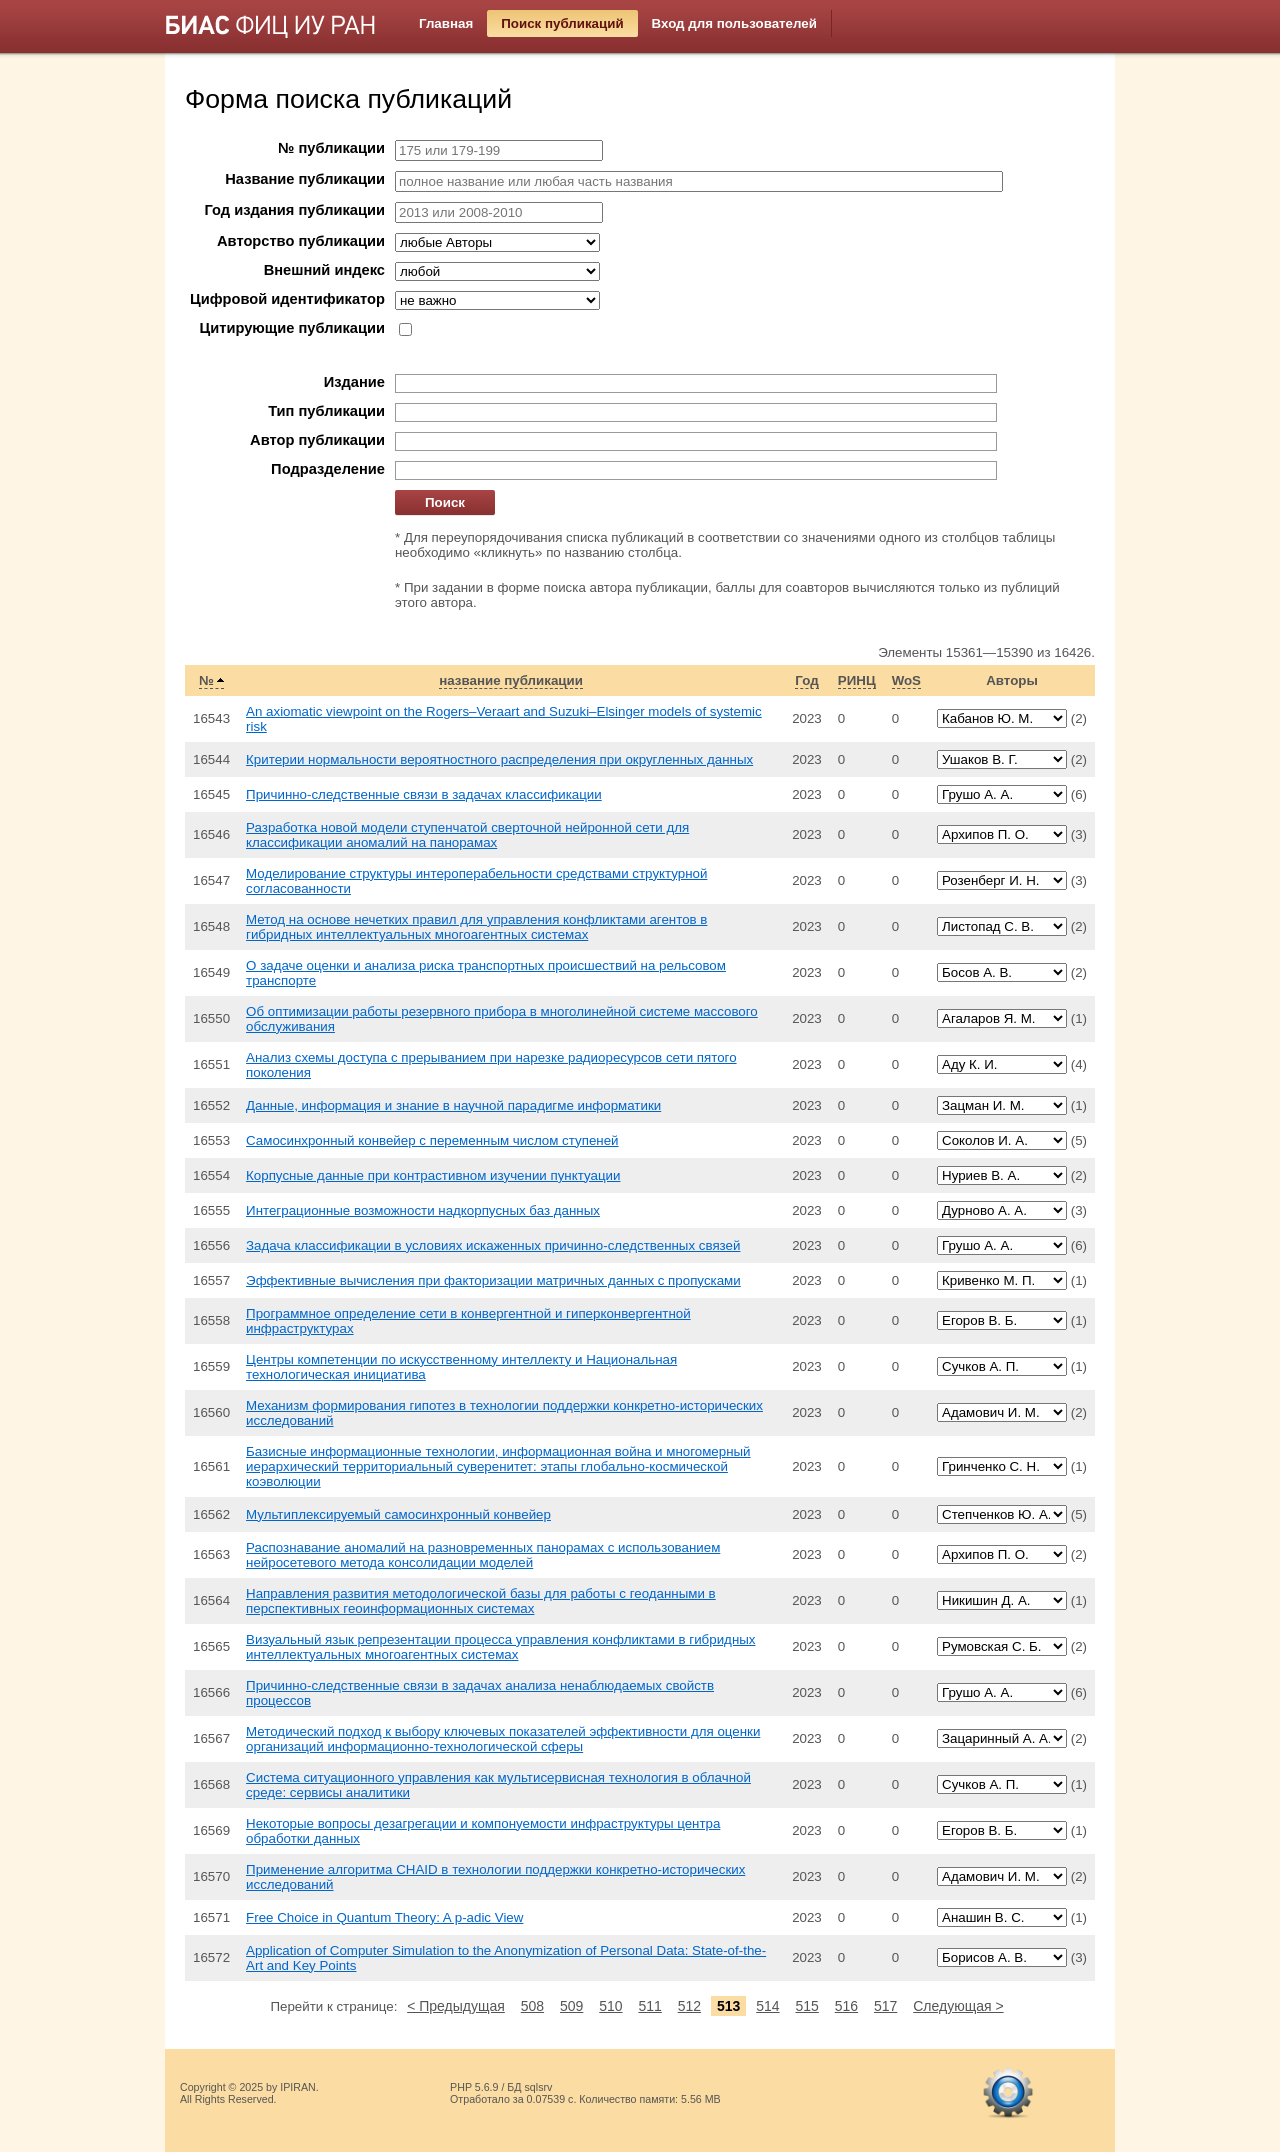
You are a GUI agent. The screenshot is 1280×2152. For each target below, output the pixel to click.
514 (767, 2006)
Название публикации (305, 179)
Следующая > (958, 2006)
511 (649, 2006)
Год (806, 680)
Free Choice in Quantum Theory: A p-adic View (384, 1917)
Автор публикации (317, 440)
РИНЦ (857, 680)
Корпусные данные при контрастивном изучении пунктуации (433, 1175)
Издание (354, 382)
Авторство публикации (301, 241)
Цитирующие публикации (292, 328)
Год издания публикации (295, 210)
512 (689, 2006)
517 (885, 2006)
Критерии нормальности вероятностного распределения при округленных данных (499, 759)
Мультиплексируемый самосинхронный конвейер (398, 1514)
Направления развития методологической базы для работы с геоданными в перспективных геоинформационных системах (481, 1601)
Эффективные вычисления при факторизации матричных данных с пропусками (493, 1280)
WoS (906, 680)
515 (806, 2006)
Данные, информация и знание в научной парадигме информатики (453, 1105)
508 (532, 2006)
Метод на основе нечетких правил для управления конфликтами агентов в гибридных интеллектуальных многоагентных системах (476, 927)
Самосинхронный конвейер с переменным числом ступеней (432, 1140)
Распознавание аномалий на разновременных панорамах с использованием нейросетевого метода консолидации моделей (483, 1555)
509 (571, 2006)
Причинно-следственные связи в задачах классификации (424, 794)
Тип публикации (326, 411)
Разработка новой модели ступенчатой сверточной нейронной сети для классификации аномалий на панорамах (467, 835)
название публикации (511, 680)
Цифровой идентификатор (287, 299)
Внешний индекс (324, 270)
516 (846, 2006)
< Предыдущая (456, 2006)
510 (610, 2006)
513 (728, 2006)
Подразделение (328, 469)
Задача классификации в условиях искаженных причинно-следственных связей (493, 1245)
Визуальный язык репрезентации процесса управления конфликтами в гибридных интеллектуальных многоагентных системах (500, 1647)
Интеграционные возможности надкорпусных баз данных (423, 1210)
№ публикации (331, 148)
